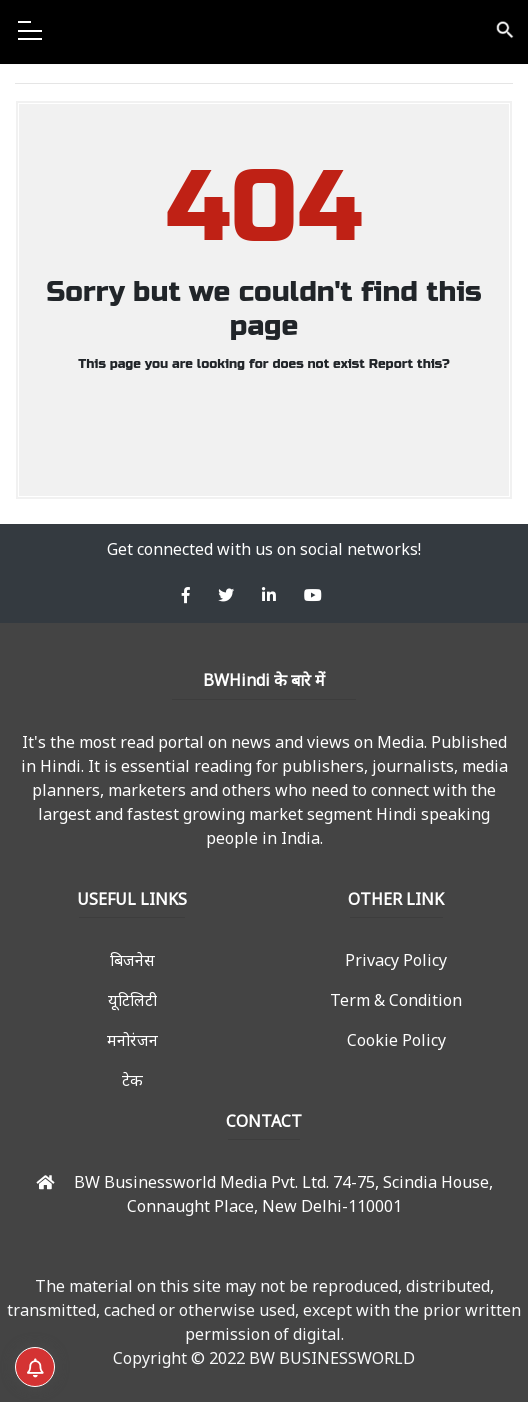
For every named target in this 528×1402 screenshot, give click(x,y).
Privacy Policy (396, 960)
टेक (132, 1080)
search (504, 30)
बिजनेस (132, 960)
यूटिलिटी (132, 1000)
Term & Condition (396, 1000)
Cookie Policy (396, 1040)
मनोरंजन (132, 1040)
